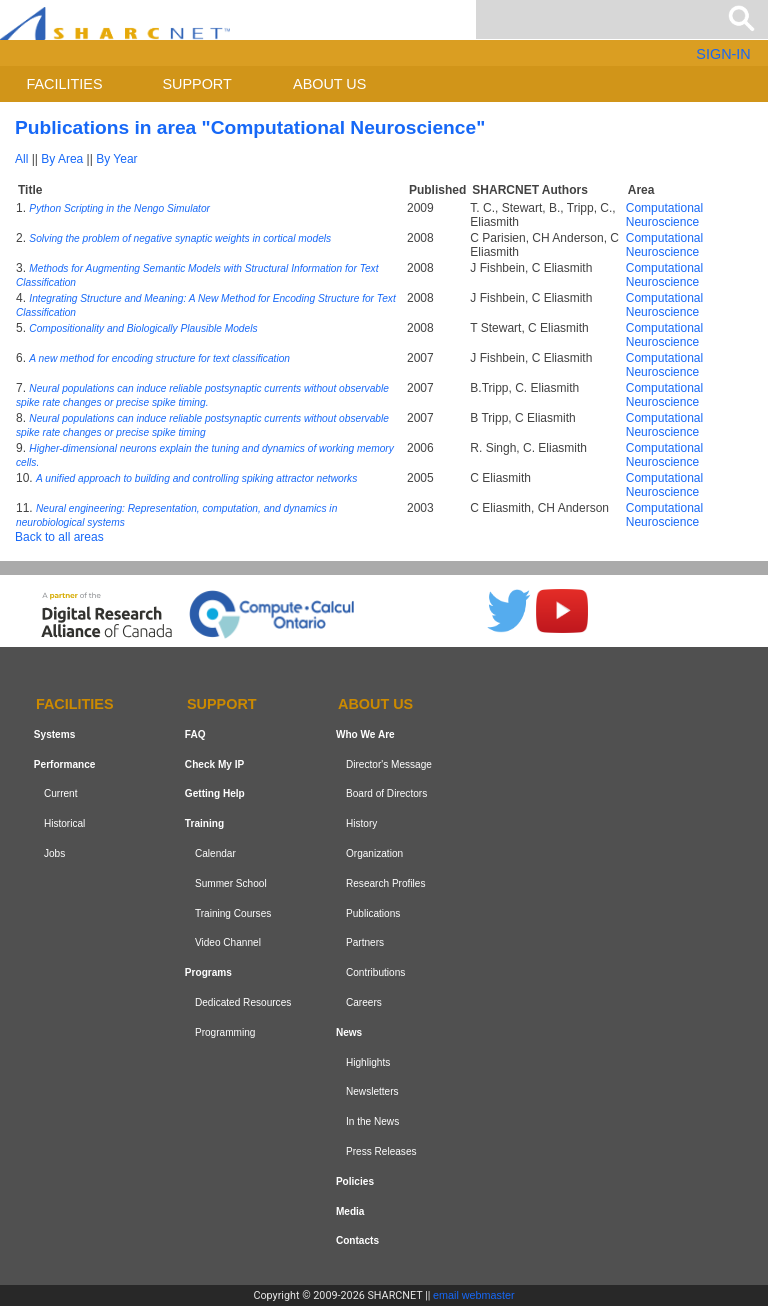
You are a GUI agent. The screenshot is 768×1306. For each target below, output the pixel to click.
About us (329, 84)
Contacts (357, 1240)
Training (204, 823)
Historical (64, 823)
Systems (54, 734)
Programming (225, 1032)
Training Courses (233, 913)
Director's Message (389, 764)
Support (196, 84)
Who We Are (365, 734)
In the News (372, 1121)
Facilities (65, 84)
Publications (373, 913)
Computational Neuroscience (664, 215)
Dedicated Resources (243, 1002)
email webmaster (474, 1295)
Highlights (368, 1062)
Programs (208, 972)
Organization (374, 853)
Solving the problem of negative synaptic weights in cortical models (180, 238)
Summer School (231, 883)
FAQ (195, 734)
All (21, 159)
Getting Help (215, 794)
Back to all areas (59, 537)
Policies (355, 1181)
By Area (62, 159)
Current (61, 794)
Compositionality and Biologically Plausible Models (143, 328)
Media (350, 1211)
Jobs (54, 853)
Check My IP (214, 764)
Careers (364, 1002)
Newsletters (372, 1091)
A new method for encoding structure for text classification (159, 358)
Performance (65, 764)
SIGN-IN (723, 54)
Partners (365, 943)
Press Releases (381, 1151)
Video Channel (228, 943)
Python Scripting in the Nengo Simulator (119, 208)
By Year (116, 159)
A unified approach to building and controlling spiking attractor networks (196, 478)
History (361, 823)
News (349, 1032)
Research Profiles (386, 883)
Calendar (215, 853)
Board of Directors (386, 794)
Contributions (375, 972)
